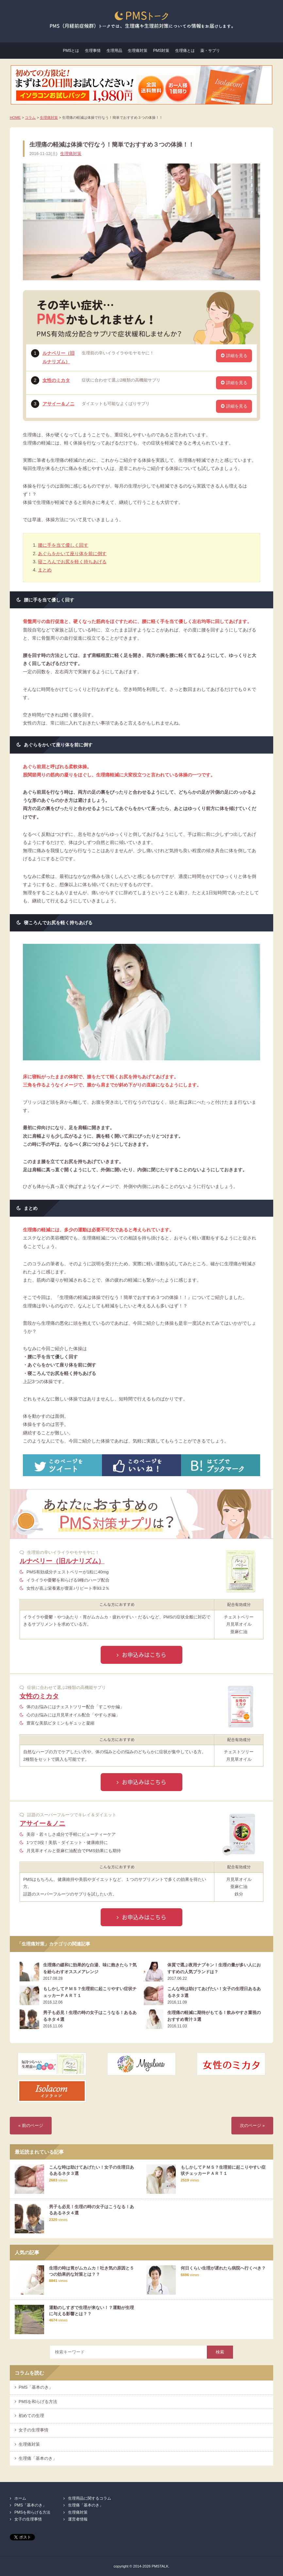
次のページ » (252, 2125)
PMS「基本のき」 (36, 2387)
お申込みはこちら (144, 1655)
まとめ (45, 569)
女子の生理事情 (33, 2430)
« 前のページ (30, 2125)
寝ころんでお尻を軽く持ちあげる (72, 561)
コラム (30, 117)
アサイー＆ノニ (58, 403)
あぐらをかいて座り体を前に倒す (72, 553)
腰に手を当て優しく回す (63, 545)
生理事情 (93, 50)
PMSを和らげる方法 (38, 2401)
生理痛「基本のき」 (38, 2458)
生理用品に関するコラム (89, 2498)
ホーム (20, 2498)
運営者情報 (78, 2519)
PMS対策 (161, 50)
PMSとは (71, 50)
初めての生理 (31, 2415)
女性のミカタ (56, 380)
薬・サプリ (210, 50)
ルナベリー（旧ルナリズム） (62, 1561)
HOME (15, 117)
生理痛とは (185, 50)
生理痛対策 (137, 50)
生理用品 (114, 50)
